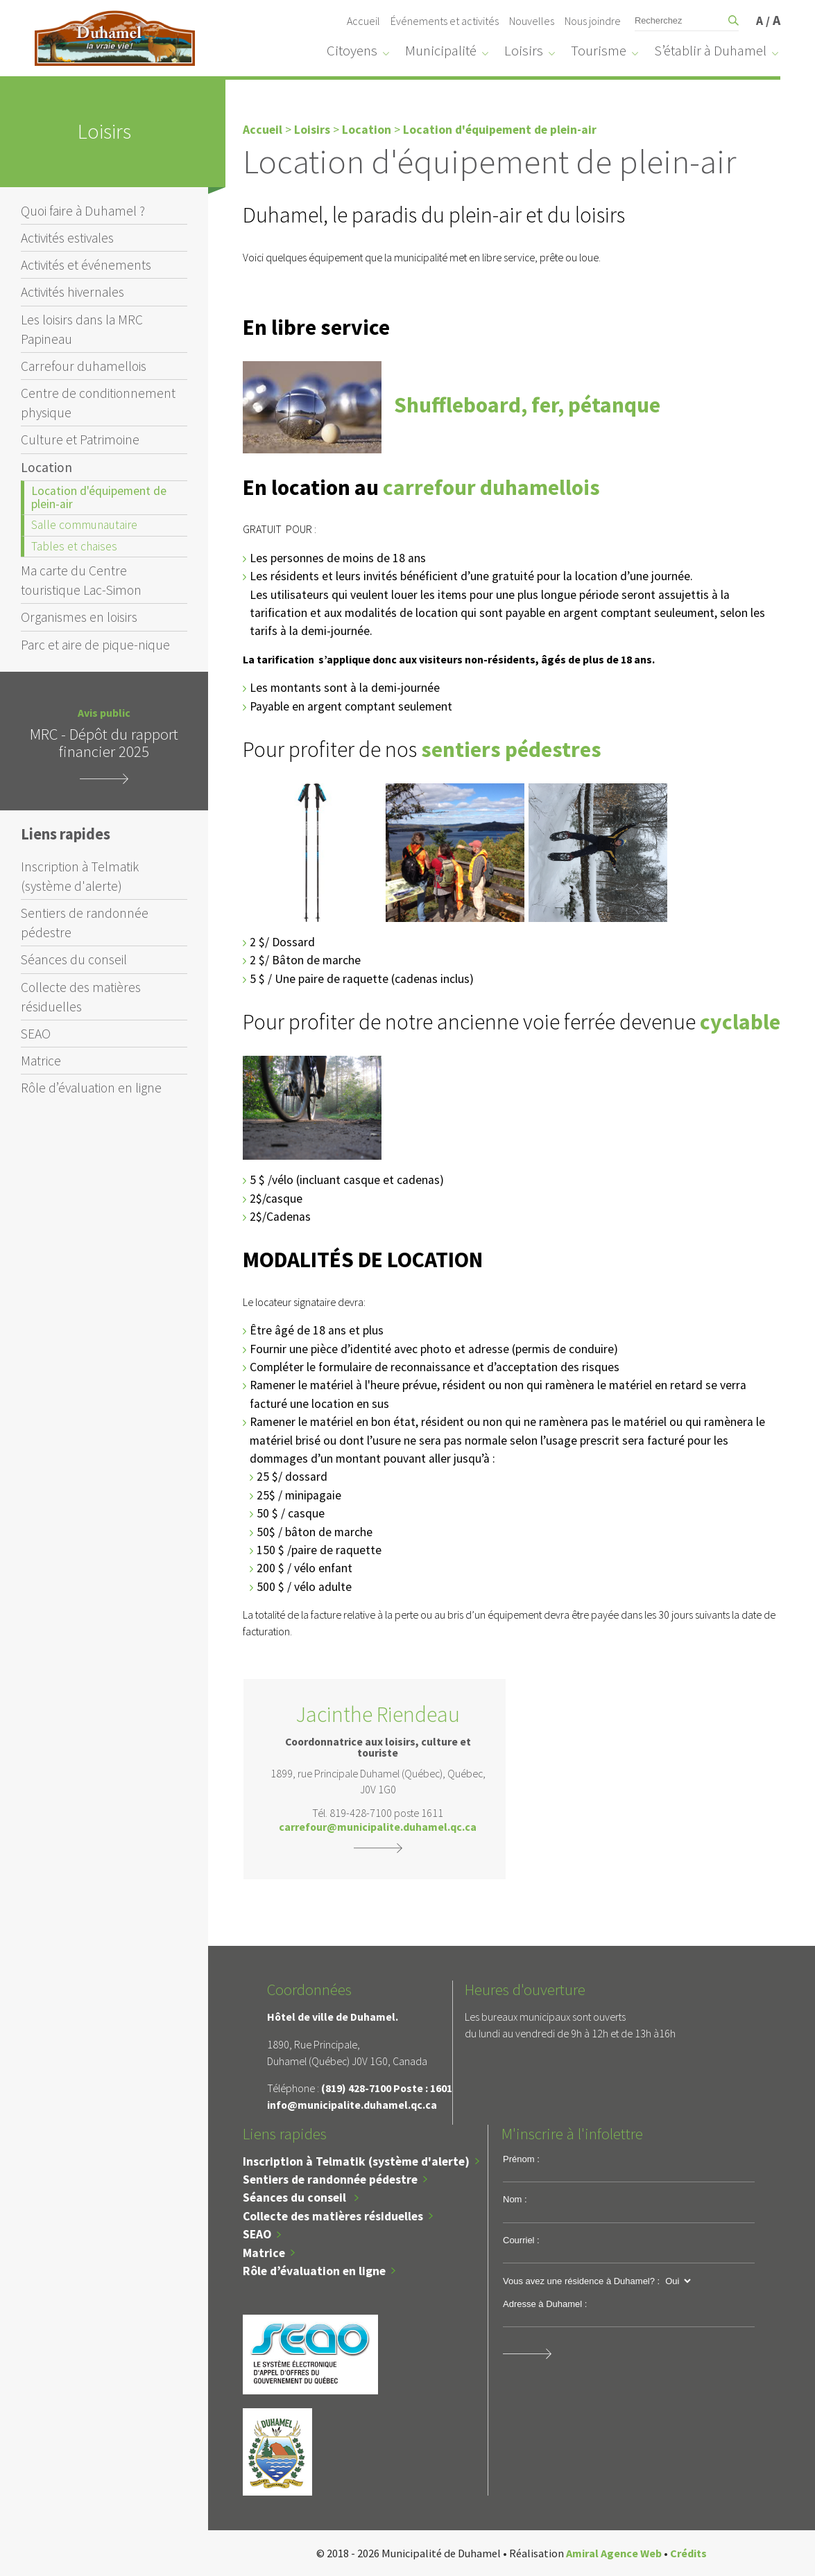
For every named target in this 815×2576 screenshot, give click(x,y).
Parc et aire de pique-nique (95, 644)
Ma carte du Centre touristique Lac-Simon (81, 580)
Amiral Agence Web (614, 2553)
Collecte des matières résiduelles (81, 997)
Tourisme (598, 51)
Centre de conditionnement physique (98, 403)
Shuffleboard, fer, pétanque (527, 405)
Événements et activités (445, 21)
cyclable (740, 1022)
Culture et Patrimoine (80, 439)
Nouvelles (531, 21)
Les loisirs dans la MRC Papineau (82, 329)
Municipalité (441, 51)
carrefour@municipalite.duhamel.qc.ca (378, 1827)
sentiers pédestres (511, 749)
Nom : (515, 2199)
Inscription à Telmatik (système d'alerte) (80, 876)
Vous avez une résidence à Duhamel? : (581, 2281)
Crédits (688, 2553)
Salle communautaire (84, 524)
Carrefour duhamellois (83, 366)
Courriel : (521, 2240)
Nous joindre (593, 21)
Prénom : (521, 2159)
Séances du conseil (74, 959)
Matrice (41, 1060)
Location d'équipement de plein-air (98, 497)
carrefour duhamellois (491, 487)
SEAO (36, 1033)
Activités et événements (86, 264)
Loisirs (523, 51)
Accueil (363, 21)
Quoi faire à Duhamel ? (83, 210)
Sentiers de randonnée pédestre (84, 923)
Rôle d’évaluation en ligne (91, 1087)
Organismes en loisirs (79, 617)
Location (46, 467)
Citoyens (352, 51)
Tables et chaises (74, 546)
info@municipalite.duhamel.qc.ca (352, 2105)
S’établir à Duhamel (710, 51)
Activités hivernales (72, 292)
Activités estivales (67, 237)
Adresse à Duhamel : (545, 2303)
